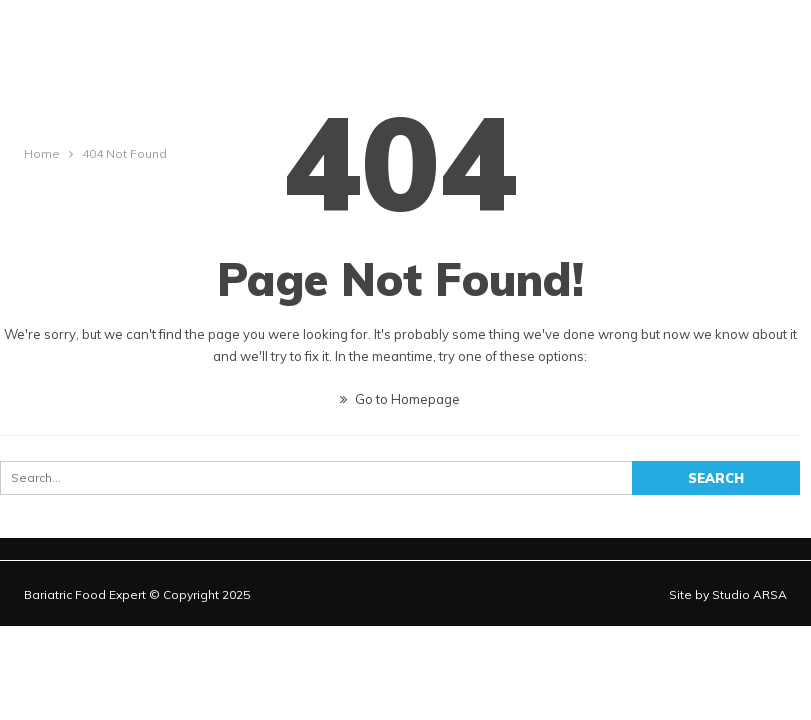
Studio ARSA (749, 594)
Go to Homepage (400, 399)
